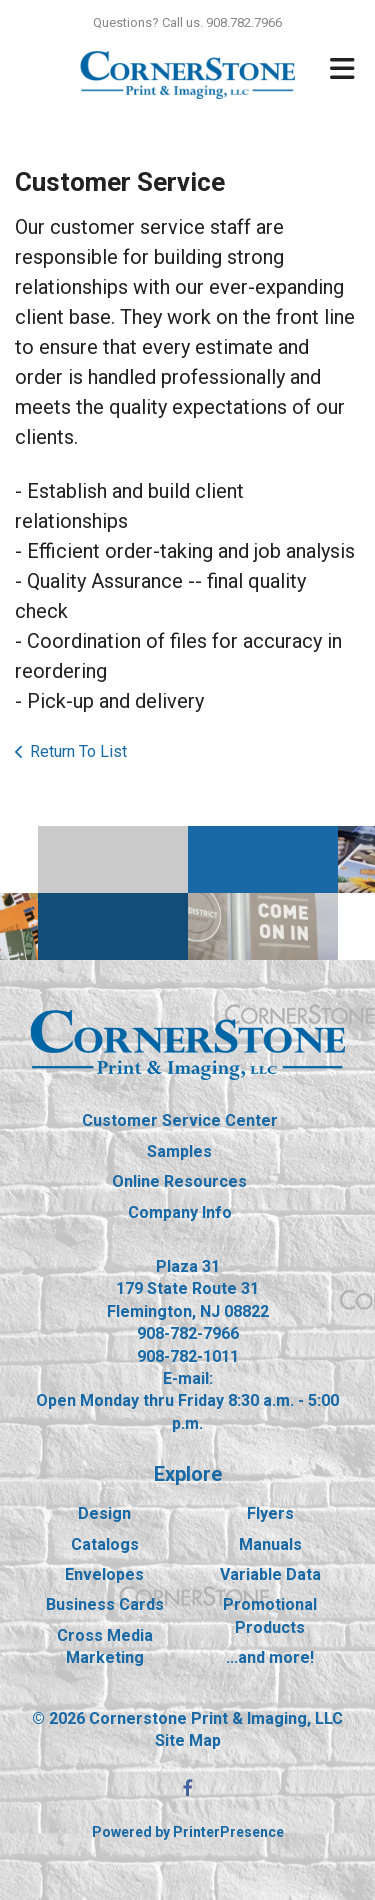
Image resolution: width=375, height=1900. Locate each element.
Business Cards (105, 1604)
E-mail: (188, 1378)
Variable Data (270, 1574)
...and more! (270, 1657)
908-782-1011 (188, 1356)
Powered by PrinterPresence (188, 1832)
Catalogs (105, 1544)
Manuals (270, 1544)
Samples (179, 1151)
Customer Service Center (180, 1120)
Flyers (270, 1513)
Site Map (188, 1740)
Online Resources (179, 1181)
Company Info (180, 1212)
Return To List (78, 751)
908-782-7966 (188, 1333)
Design (104, 1513)
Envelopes (104, 1574)
